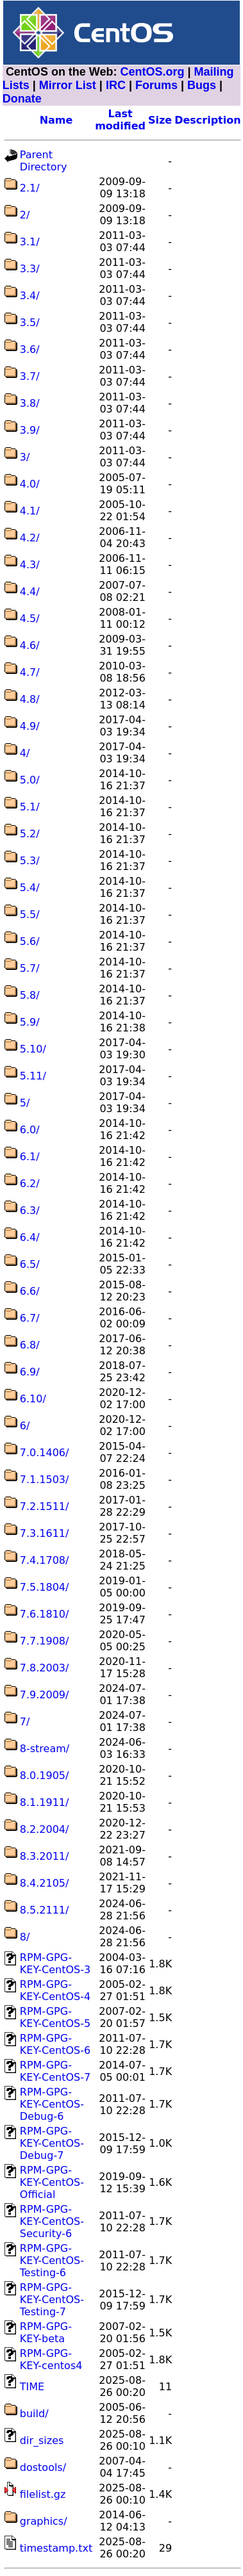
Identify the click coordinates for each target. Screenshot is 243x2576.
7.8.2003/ (44, 1668)
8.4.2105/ (44, 1883)
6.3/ (30, 1210)
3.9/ (30, 430)
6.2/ (30, 1183)
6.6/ (30, 1291)
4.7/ (30, 672)
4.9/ (30, 726)
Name (56, 120)
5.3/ (30, 861)
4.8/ (30, 699)
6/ (25, 1426)
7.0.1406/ (44, 1453)
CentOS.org (153, 71)
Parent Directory (43, 161)
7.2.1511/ (44, 1506)
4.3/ (30, 565)
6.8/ (30, 1345)
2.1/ (30, 188)
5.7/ (30, 968)
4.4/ (30, 592)
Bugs (201, 85)
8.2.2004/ (44, 1829)
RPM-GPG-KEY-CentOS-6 (55, 2044)
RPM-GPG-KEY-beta (46, 2332)
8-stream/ (44, 1749)
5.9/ (30, 1022)
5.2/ (30, 834)
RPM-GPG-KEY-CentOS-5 (55, 2017)
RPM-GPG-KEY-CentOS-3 (55, 1963)
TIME (32, 2387)
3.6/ (30, 349)
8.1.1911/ (44, 1802)
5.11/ (33, 1076)
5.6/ (30, 941)
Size (160, 120)
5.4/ (30, 888)
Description (207, 120)
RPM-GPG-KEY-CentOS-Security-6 (52, 2221)
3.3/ (30, 269)
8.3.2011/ (44, 1856)
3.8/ (30, 403)
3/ (25, 457)
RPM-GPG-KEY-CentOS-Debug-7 (52, 2143)
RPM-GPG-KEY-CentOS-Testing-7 (52, 2299)
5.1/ (30, 807)
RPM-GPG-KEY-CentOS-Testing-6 (52, 2260)
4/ (25, 753)
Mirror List (67, 85)
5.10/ (33, 1049)
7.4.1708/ (44, 1560)
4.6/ (30, 645)
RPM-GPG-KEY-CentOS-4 (55, 1990)
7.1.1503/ (44, 1479)
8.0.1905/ (44, 1775)
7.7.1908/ (44, 1641)
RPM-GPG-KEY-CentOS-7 (55, 2071)
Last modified (120, 120)
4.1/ (30, 511)
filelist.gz (43, 2494)
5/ (25, 1103)
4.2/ (30, 538)
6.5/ (30, 1264)
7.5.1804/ (44, 1587)
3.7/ (30, 376)
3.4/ (30, 296)
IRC (116, 85)
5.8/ (30, 995)
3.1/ (30, 242)
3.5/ (30, 322)
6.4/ (30, 1237)
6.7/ (30, 1318)
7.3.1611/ (44, 1533)
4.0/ (30, 484)
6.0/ (30, 1130)
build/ (34, 2414)
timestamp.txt (56, 2548)
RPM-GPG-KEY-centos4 (51, 2359)
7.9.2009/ (44, 1695)
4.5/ (30, 618)
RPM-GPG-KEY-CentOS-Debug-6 (52, 2104)
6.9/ (30, 1372)
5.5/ (30, 914)
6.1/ (30, 1157)
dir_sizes (42, 2440)
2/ (25, 215)
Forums (156, 85)
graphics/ (43, 2521)
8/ (25, 1937)
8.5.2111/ (44, 1910)
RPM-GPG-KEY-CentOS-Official (52, 2182)
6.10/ (33, 1399)
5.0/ (30, 780)
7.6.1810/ (44, 1614)
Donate (22, 98)
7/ (25, 1722)
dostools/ (43, 2467)
